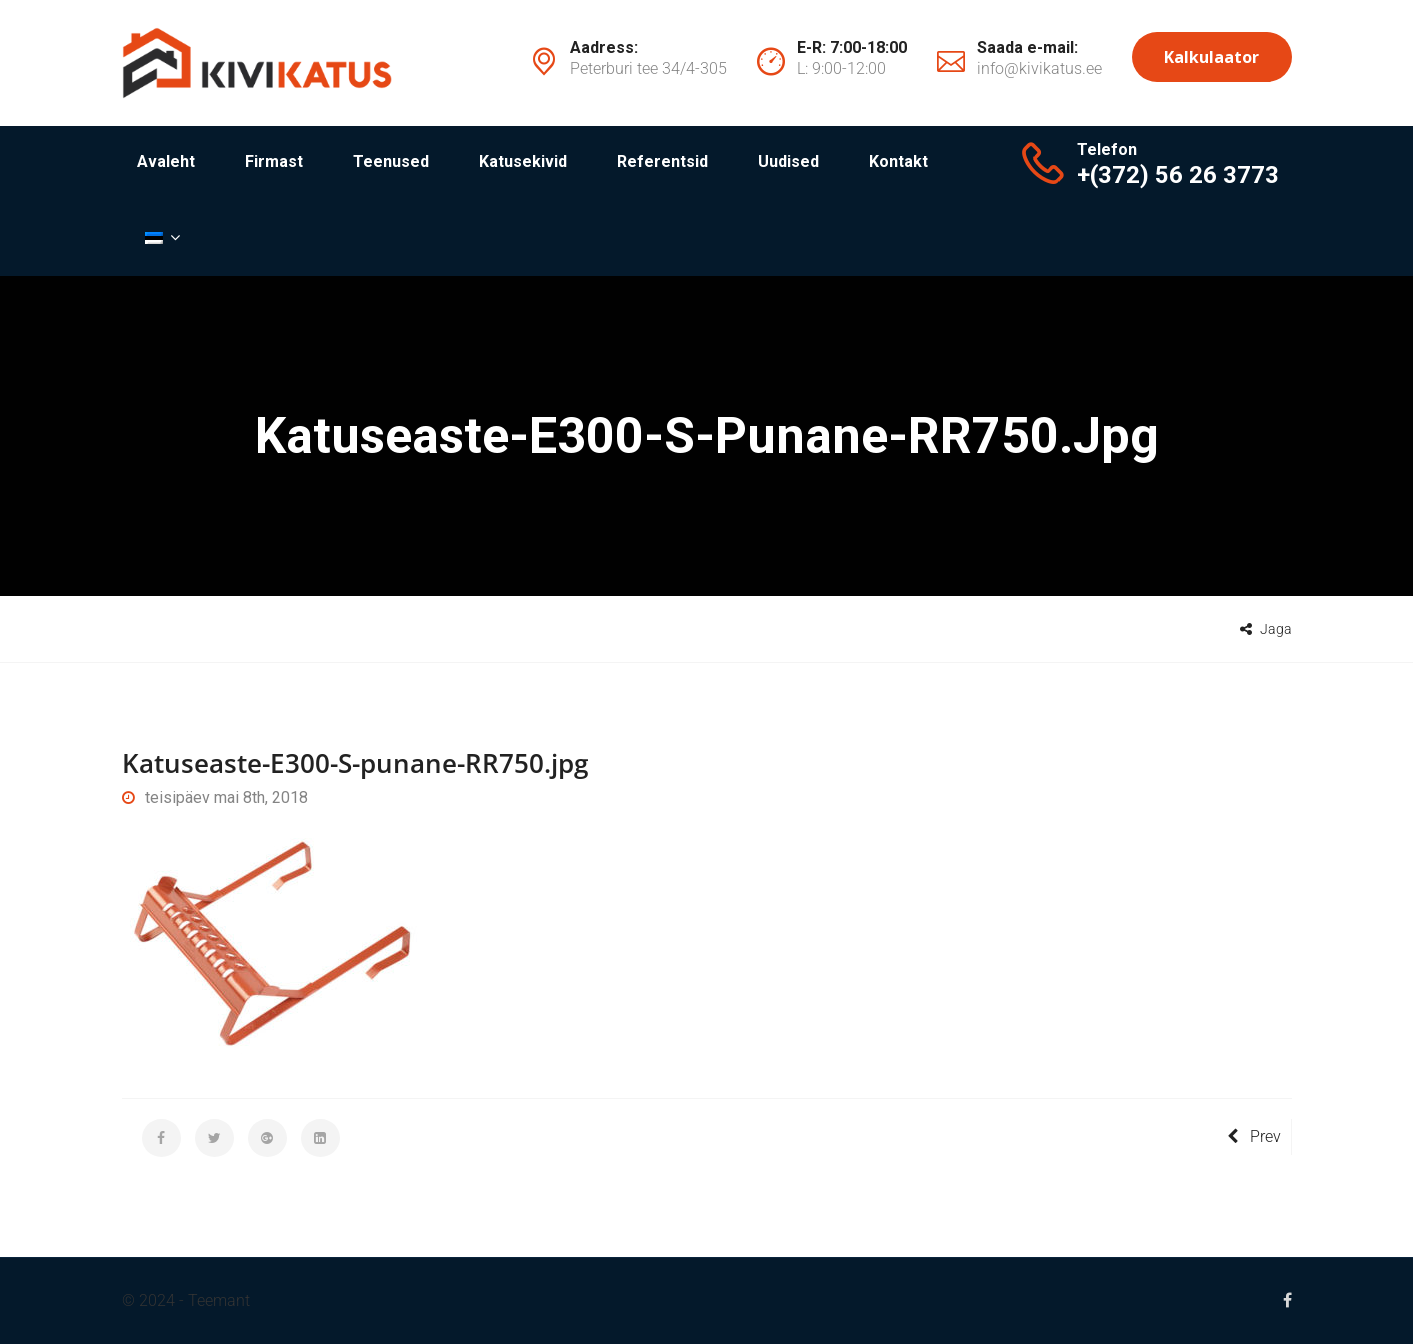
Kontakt (898, 161)
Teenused (391, 161)
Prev (1254, 1136)
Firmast (274, 161)
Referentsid (662, 161)
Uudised (788, 161)
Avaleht (166, 161)
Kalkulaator (1211, 57)
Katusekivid (523, 161)
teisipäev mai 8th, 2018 (215, 797)
